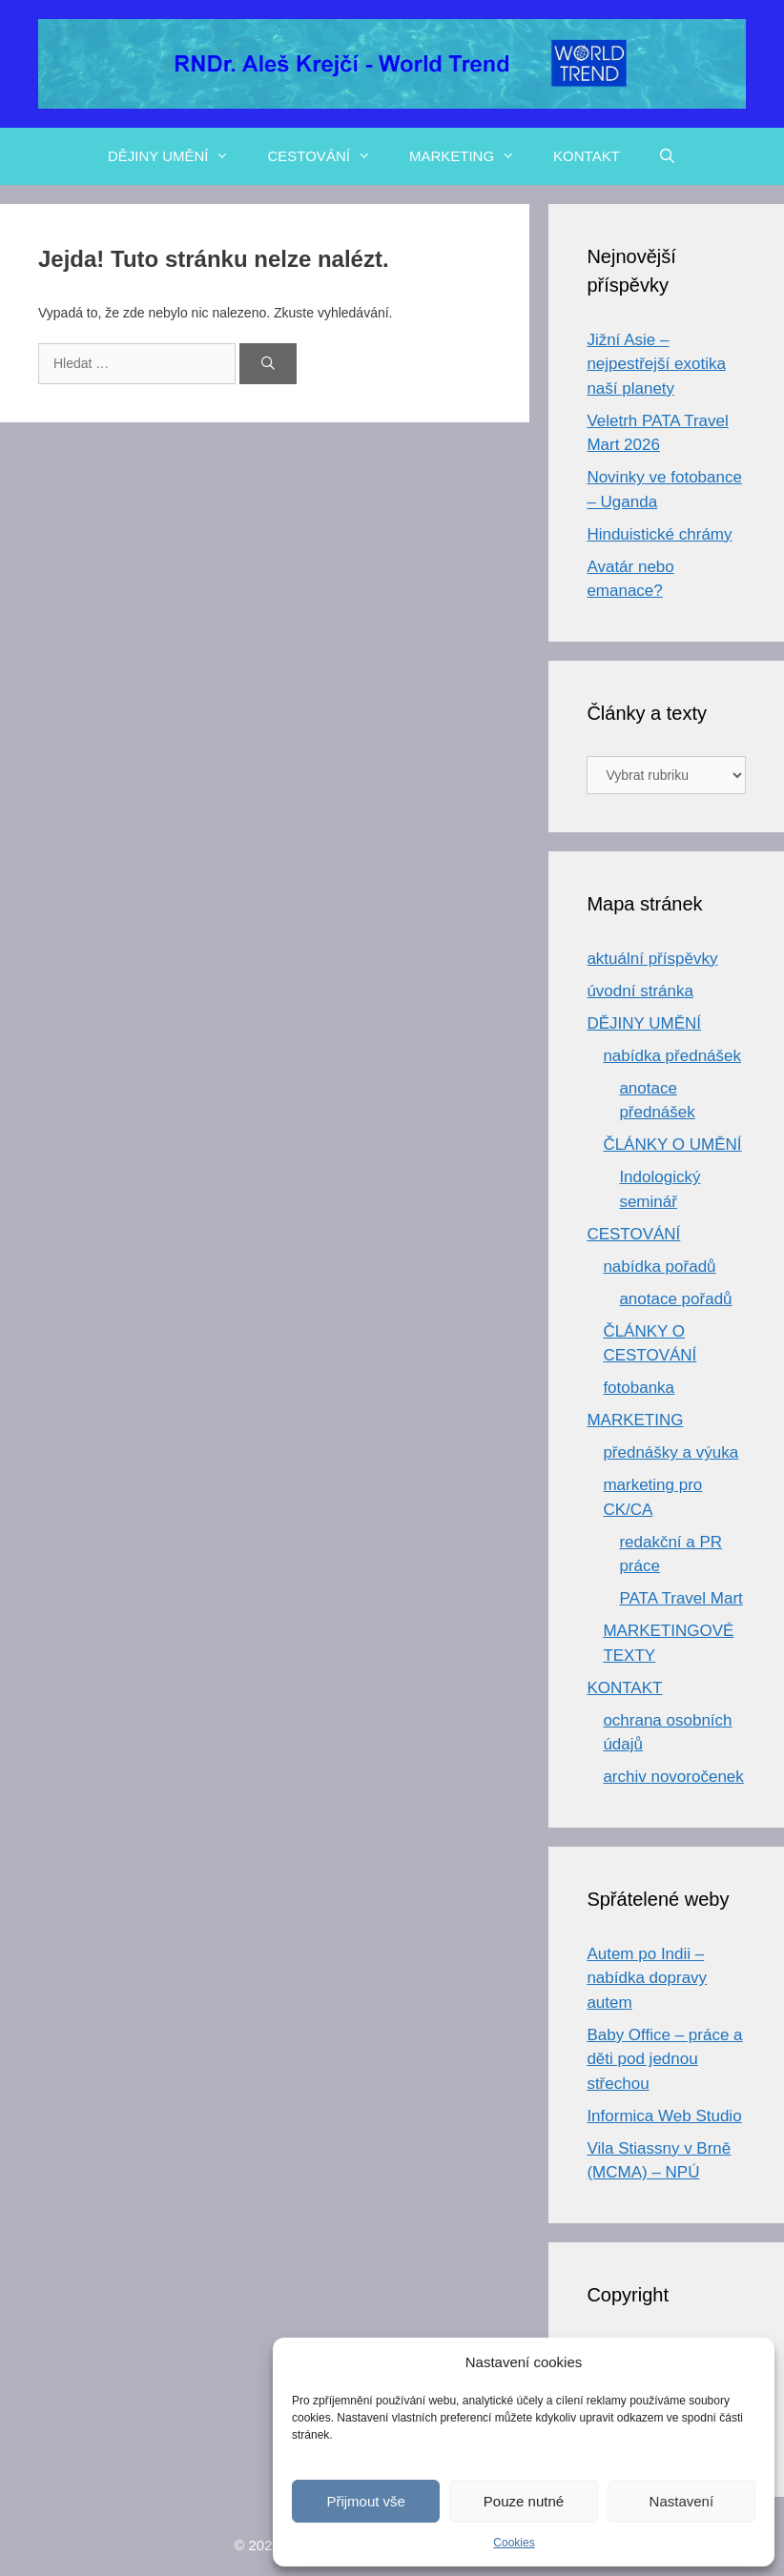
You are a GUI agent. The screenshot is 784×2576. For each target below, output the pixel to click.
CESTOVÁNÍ (328, 156)
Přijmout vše (365, 2501)
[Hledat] (268, 363)
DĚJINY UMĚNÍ (178, 156)
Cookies (513, 2542)
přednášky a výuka (670, 1452)
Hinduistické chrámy (659, 534)
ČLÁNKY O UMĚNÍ (672, 1144)
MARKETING (471, 156)
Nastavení (682, 2501)
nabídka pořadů (659, 1266)
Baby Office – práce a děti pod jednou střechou (664, 2059)
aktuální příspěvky (652, 959)
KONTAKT (586, 156)
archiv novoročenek (673, 1777)
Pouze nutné (524, 2501)
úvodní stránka (640, 991)
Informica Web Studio (664, 2116)
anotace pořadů (675, 1299)
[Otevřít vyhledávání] (667, 156)
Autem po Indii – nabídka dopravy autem (647, 1978)
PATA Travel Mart (680, 1598)
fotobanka (638, 1388)
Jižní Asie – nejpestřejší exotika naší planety (656, 364)
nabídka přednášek (672, 1056)
